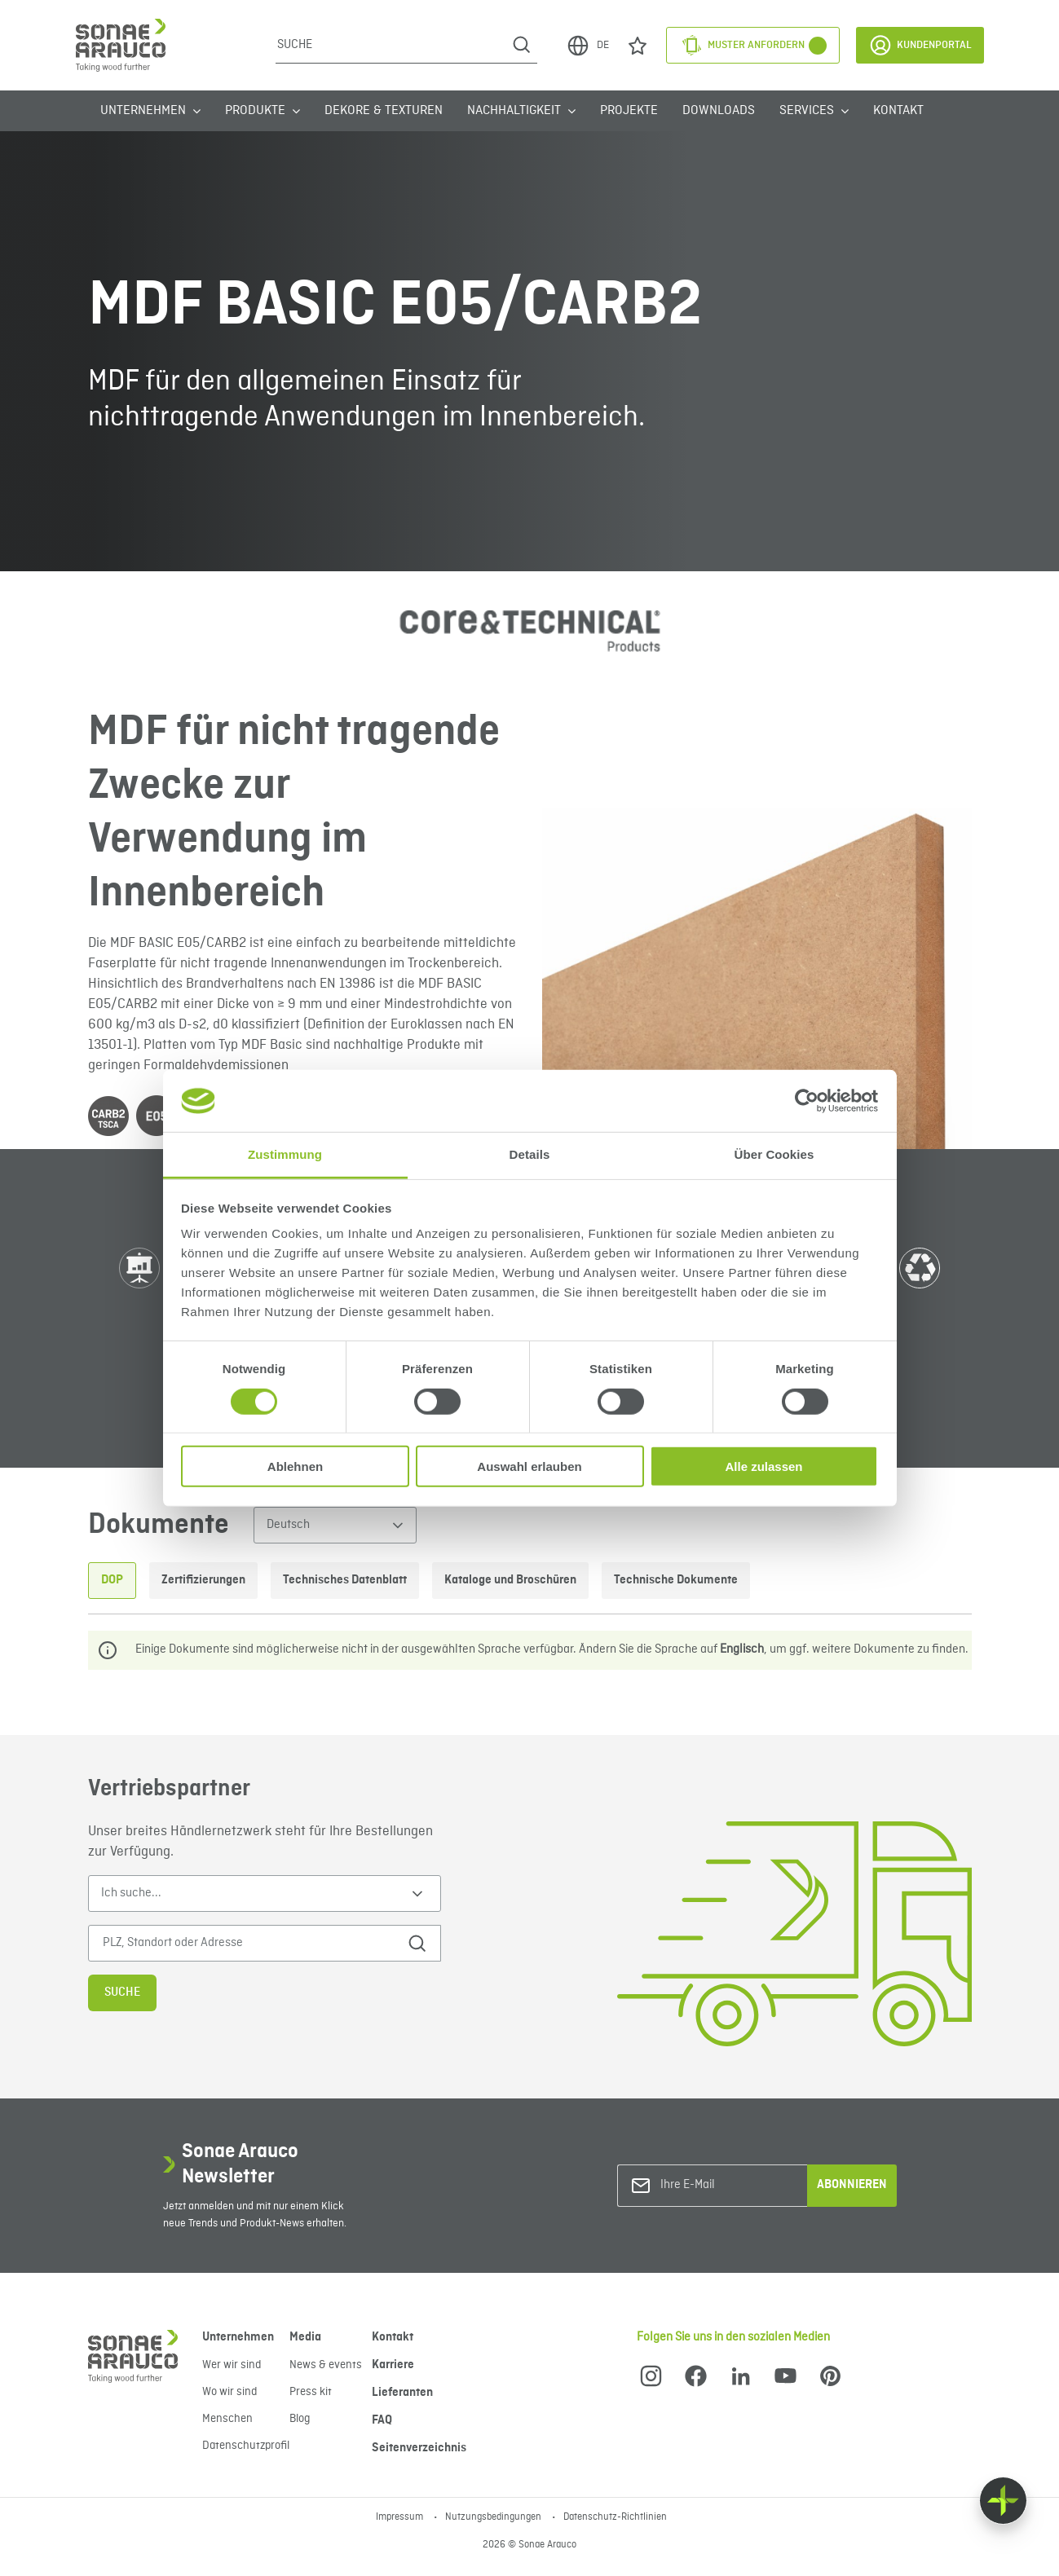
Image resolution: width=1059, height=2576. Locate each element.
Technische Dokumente (676, 1580)
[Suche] (391, 45)
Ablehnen (295, 1466)
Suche (122, 1992)
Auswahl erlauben (529, 1466)
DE (587, 45)
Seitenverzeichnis (419, 2448)
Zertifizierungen (203, 1580)
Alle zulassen (763, 1466)
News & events (325, 2365)
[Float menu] (1003, 2501)
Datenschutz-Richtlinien (615, 2517)
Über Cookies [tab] (774, 1154)
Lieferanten (402, 2392)
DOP (112, 1580)
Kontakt (898, 111)
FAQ (382, 2420)
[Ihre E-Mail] (726, 2185)
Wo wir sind (229, 2391)
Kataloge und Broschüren (510, 1580)
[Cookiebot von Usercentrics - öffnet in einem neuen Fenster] (806, 1101)
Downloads (718, 111)
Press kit (310, 2391)
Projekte (629, 111)
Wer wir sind (231, 2365)
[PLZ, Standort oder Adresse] (245, 1943)
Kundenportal (920, 45)
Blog (299, 2418)
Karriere (393, 2364)
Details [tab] (530, 1154)
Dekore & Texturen (383, 111)
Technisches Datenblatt (345, 1580)
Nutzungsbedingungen (494, 2517)
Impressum (401, 2517)
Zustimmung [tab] (285, 1154)
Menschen (227, 2418)
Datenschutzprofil (245, 2445)
